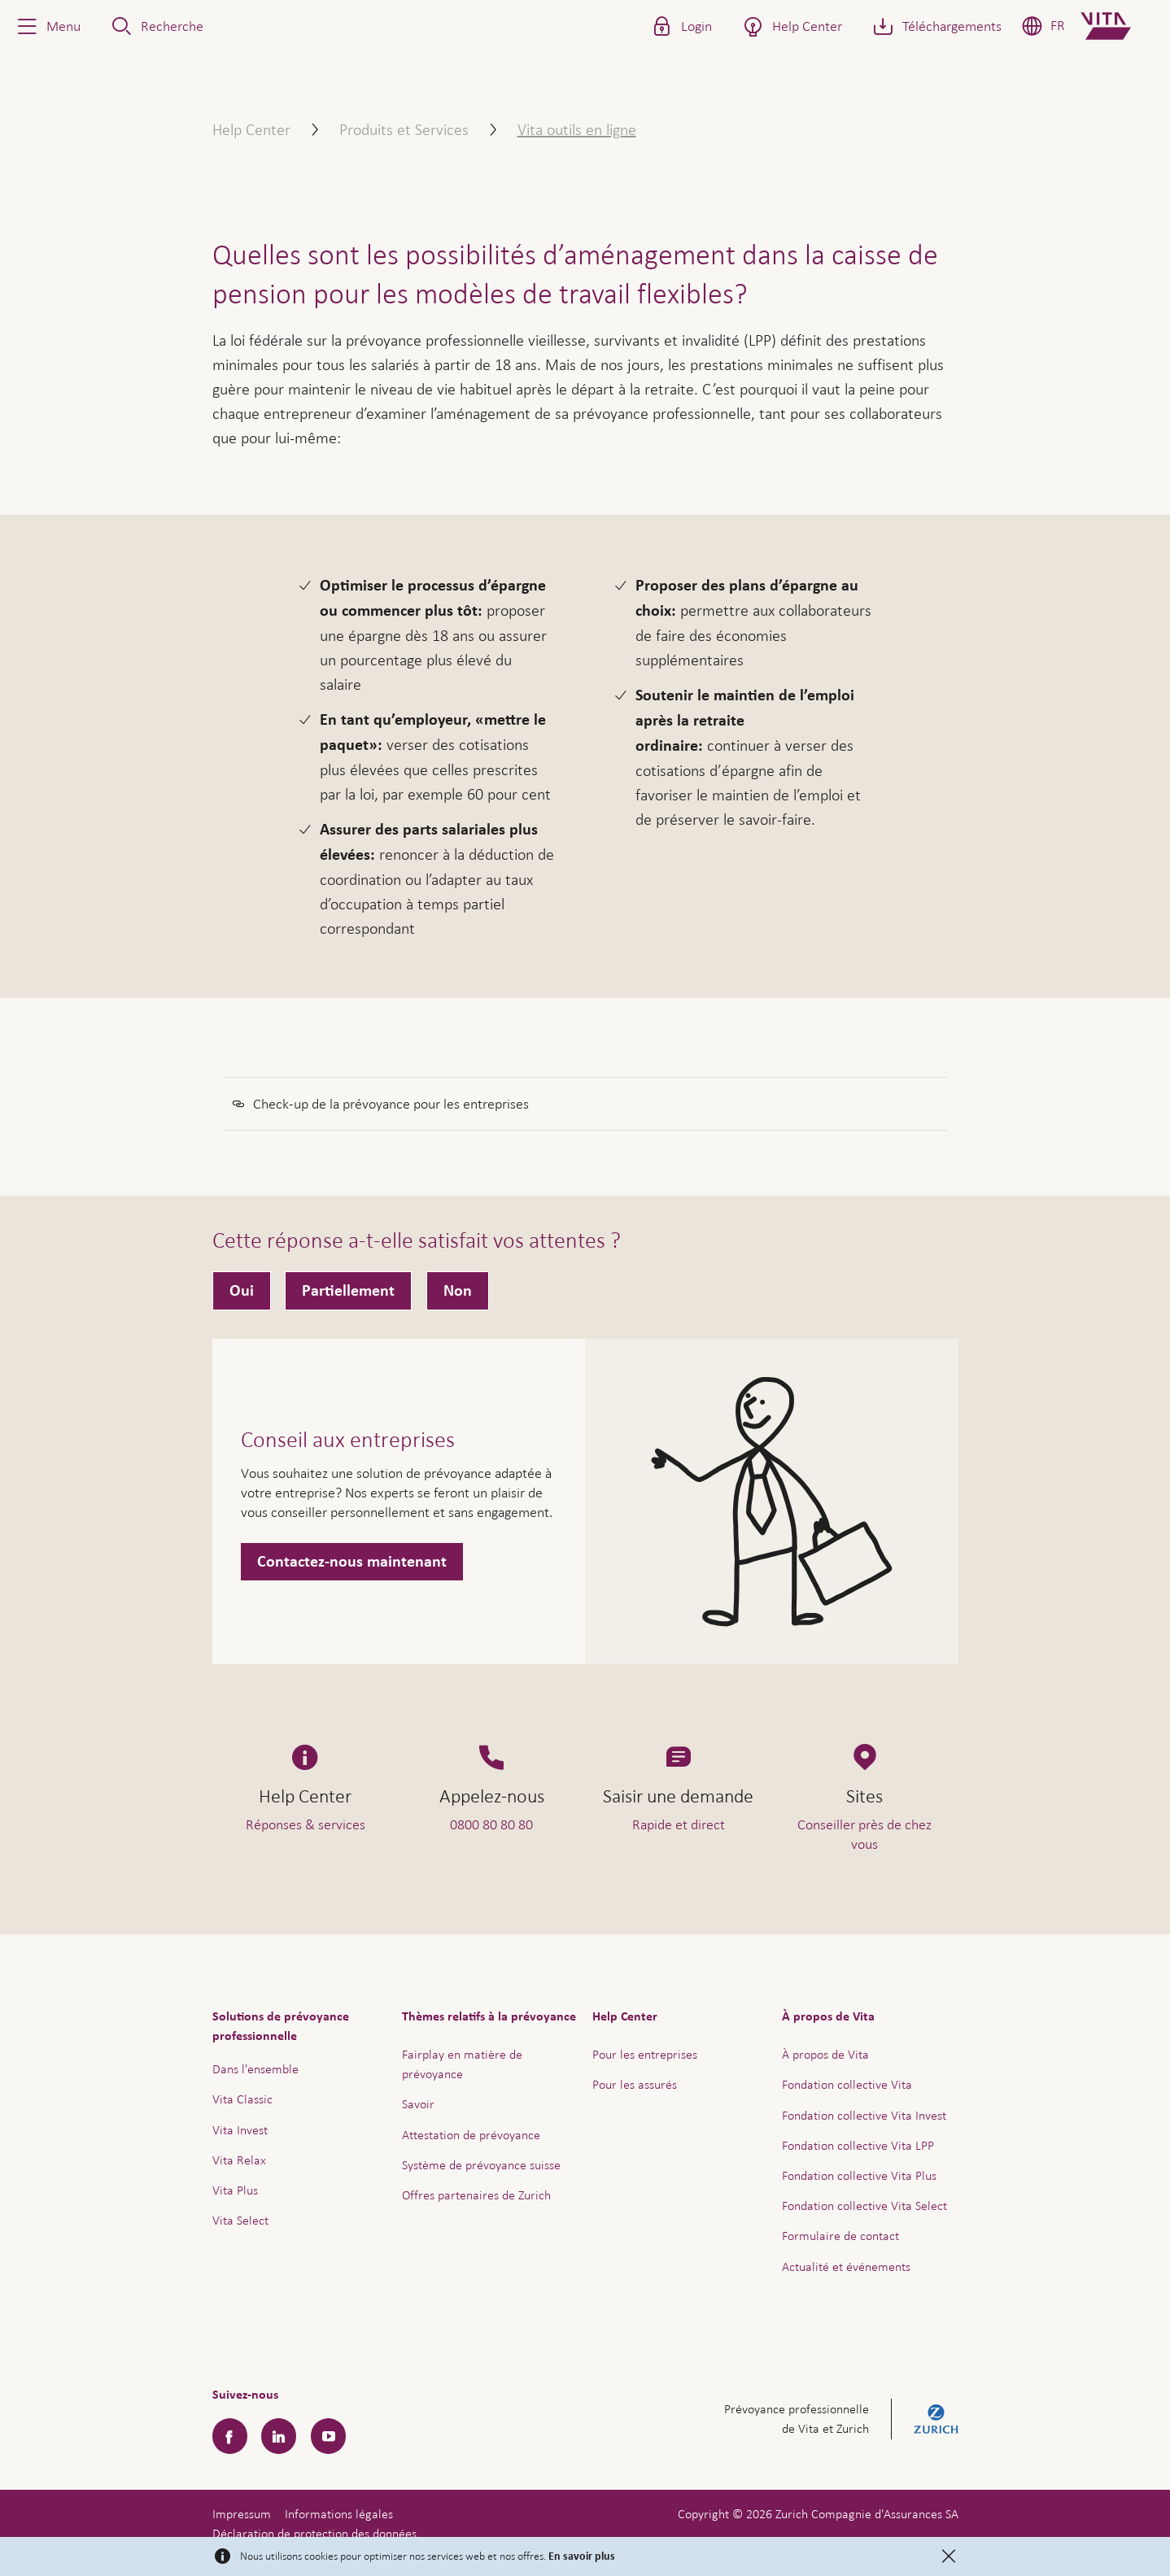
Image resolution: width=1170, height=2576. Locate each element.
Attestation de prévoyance (471, 2135)
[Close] (948, 2556)
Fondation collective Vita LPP (858, 2145)
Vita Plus (235, 2190)
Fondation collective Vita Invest (864, 2115)
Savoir (418, 2104)
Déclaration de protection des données (314, 2533)
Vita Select (240, 2220)
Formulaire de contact (840, 2236)
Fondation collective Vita (847, 2084)
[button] (47, 26)
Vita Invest (240, 2130)
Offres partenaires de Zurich (476, 2195)
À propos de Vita (825, 2054)
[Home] (1119, 26)
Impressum (241, 2514)
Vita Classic (242, 2099)
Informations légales (339, 2514)
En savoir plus (581, 2556)
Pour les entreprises (644, 2054)
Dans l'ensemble (255, 2069)
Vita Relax (239, 2160)
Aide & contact (1044, 2529)
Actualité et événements (846, 2266)
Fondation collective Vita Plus (859, 2175)
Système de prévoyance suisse (481, 2165)
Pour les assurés (634, 2084)
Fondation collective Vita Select (864, 2205)
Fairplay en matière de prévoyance (462, 2064)
